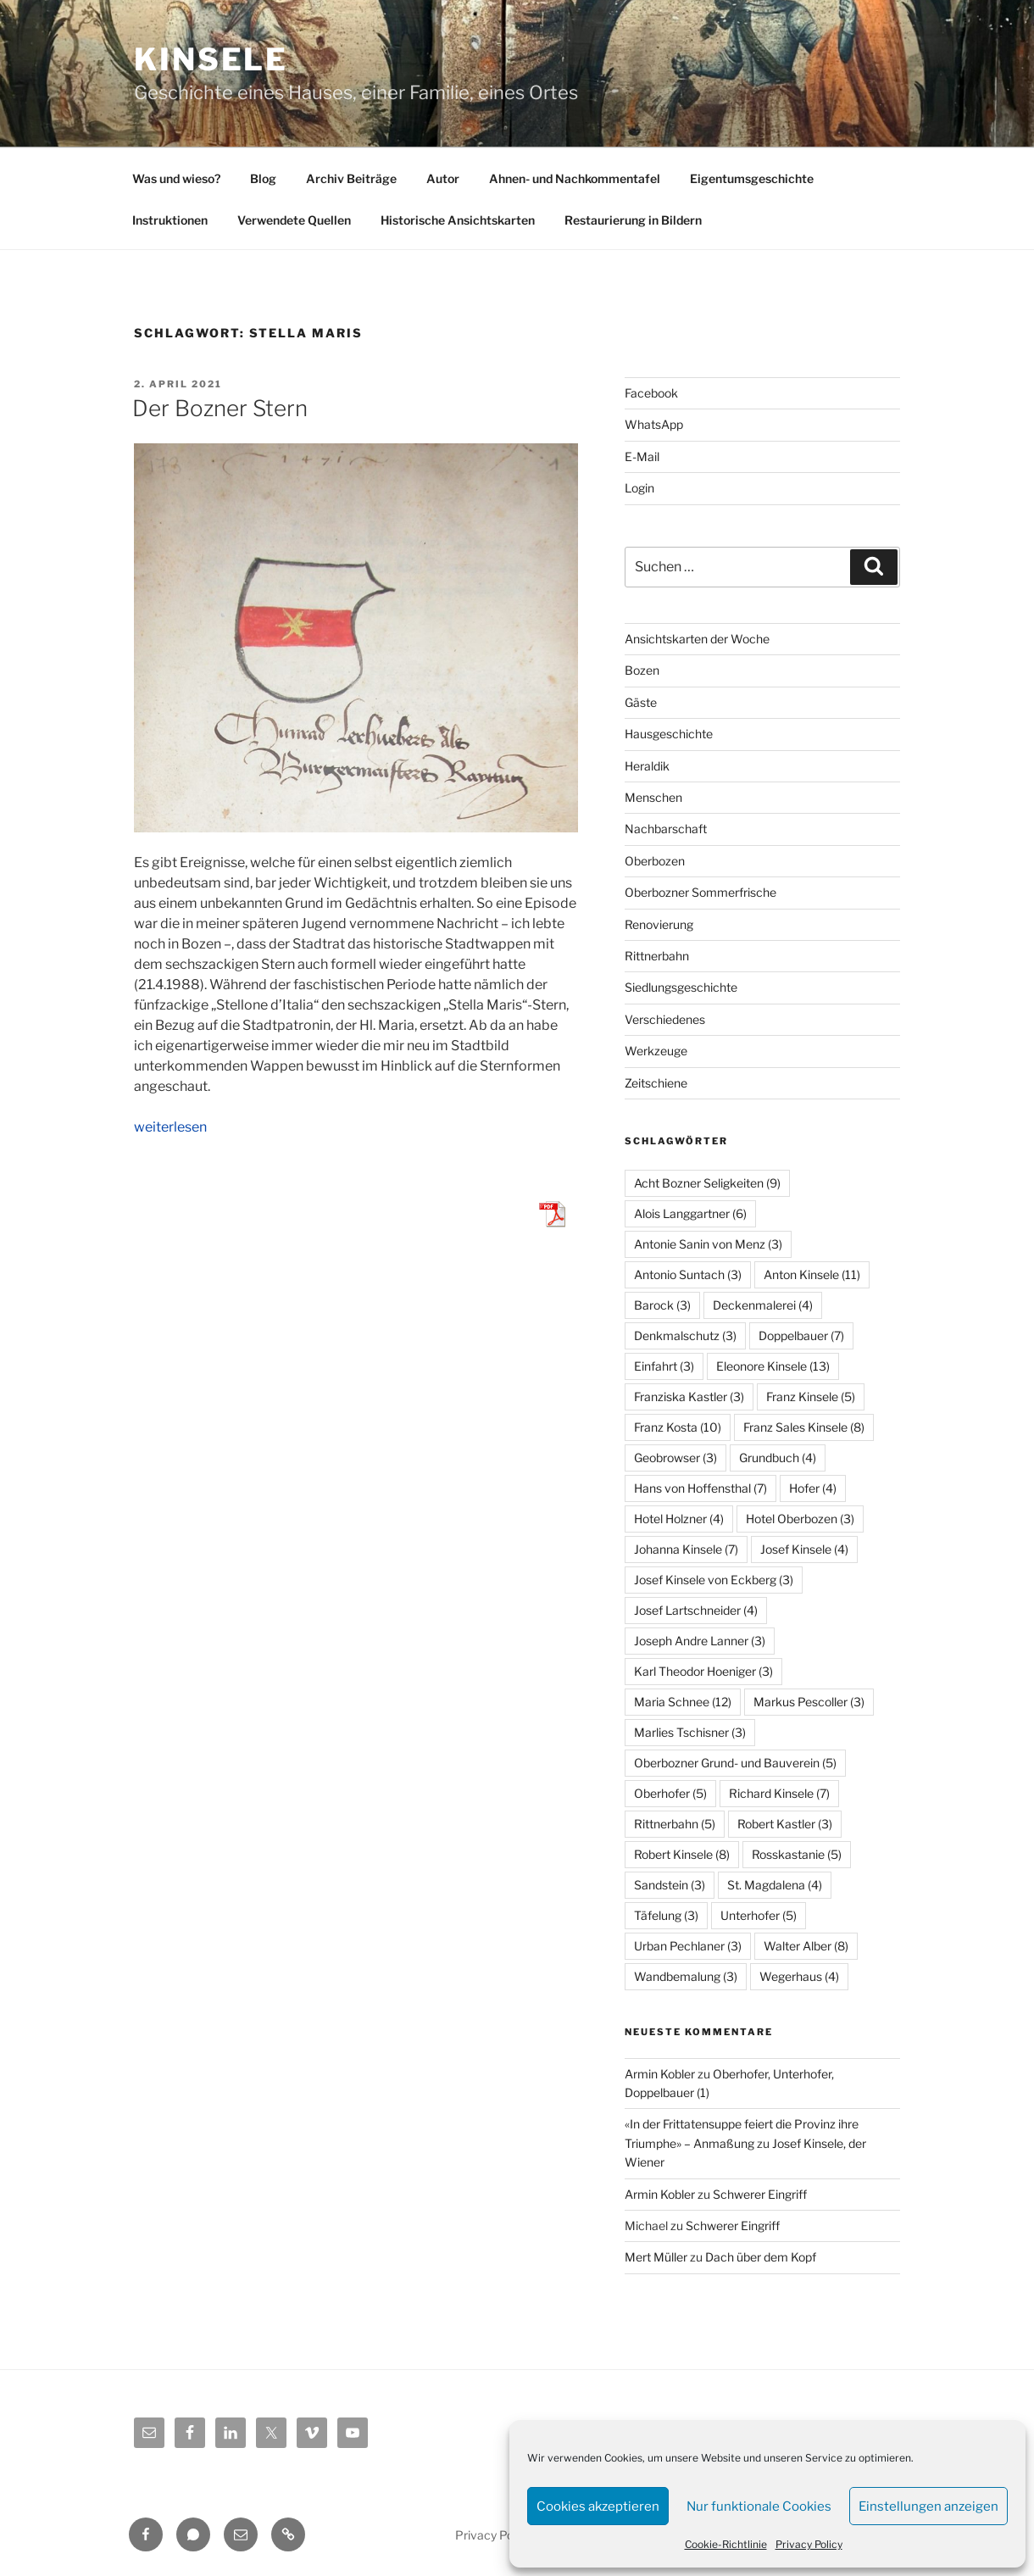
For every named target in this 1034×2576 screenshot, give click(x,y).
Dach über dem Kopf (760, 2257)
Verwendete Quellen (294, 220)
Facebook (651, 393)
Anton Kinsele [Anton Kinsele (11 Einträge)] (812, 1274)
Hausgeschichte (669, 733)
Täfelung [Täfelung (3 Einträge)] (666, 1915)
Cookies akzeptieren (597, 2506)
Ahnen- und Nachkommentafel (574, 178)
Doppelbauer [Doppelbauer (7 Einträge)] (801, 1335)
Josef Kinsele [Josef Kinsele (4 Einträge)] (804, 1549)
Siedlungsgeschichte (681, 987)
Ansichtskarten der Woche (697, 638)
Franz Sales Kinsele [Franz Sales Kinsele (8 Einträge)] (803, 1427)
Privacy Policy (809, 2544)
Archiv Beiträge (351, 178)
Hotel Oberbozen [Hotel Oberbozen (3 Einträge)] (800, 1518)
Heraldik (647, 766)
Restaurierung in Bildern (633, 220)
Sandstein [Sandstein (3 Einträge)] (669, 1885)
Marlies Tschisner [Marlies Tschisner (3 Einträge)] (690, 1732)
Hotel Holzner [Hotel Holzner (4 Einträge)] (679, 1518)
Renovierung (659, 924)
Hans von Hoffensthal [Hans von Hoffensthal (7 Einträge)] (700, 1488)
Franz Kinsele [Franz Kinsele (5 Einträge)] (810, 1396)
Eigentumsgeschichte (752, 178)
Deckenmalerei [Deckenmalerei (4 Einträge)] (763, 1305)
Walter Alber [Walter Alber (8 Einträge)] (806, 1946)
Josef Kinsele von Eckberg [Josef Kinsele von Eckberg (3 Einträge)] (713, 1579)
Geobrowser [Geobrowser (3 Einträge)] (675, 1457)
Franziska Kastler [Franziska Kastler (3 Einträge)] (689, 1396)
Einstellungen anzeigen (928, 2506)
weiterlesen (170, 1127)
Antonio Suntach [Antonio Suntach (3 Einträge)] (688, 1274)
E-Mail (642, 456)
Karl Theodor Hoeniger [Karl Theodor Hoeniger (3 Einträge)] (703, 1671)
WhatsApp (654, 424)
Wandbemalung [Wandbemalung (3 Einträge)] (685, 1976)
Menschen (653, 797)
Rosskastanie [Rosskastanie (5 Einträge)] (797, 1854)
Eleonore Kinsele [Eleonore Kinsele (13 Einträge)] (773, 1366)
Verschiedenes (665, 1019)
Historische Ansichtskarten (458, 220)
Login (639, 488)
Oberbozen (655, 861)
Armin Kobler (660, 2074)
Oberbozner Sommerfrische (700, 892)
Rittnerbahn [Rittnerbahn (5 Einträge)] (674, 1824)
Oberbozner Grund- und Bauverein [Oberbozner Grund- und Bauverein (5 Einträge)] (735, 1762)
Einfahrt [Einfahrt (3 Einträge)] (664, 1366)
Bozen (642, 670)
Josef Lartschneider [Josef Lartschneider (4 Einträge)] (696, 1610)
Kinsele (211, 59)
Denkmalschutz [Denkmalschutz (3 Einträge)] (685, 1335)
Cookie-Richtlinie (726, 2544)
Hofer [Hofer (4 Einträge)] (813, 1488)
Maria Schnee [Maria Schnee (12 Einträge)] (682, 1701)
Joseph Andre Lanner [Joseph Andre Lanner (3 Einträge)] (699, 1640)
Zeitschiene (656, 1083)
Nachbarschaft (666, 828)
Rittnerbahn (657, 956)
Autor (442, 178)
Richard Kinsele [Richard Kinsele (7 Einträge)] (779, 1793)
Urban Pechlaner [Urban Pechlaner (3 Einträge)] (688, 1946)
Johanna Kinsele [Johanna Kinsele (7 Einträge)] (686, 1549)
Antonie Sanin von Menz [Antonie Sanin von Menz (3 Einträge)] (708, 1244)
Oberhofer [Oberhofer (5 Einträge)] (670, 1793)
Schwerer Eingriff (760, 2194)
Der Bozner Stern (220, 408)
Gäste (641, 702)
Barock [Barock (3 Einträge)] (662, 1305)
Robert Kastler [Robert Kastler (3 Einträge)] (784, 1824)
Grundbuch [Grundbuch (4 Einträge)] (777, 1457)
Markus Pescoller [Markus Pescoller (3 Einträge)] (808, 1701)
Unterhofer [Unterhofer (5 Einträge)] (758, 1915)
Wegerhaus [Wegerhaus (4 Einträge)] (799, 1976)
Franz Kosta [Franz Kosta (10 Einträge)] (677, 1427)
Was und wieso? (176, 178)
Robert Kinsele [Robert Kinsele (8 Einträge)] (682, 1854)
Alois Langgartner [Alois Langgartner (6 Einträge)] (690, 1213)
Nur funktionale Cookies (759, 2506)
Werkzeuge (656, 1050)
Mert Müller (656, 2257)
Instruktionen (170, 220)
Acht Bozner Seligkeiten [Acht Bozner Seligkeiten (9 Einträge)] (707, 1183)
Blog (263, 178)
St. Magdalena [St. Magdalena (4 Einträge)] (774, 1885)
